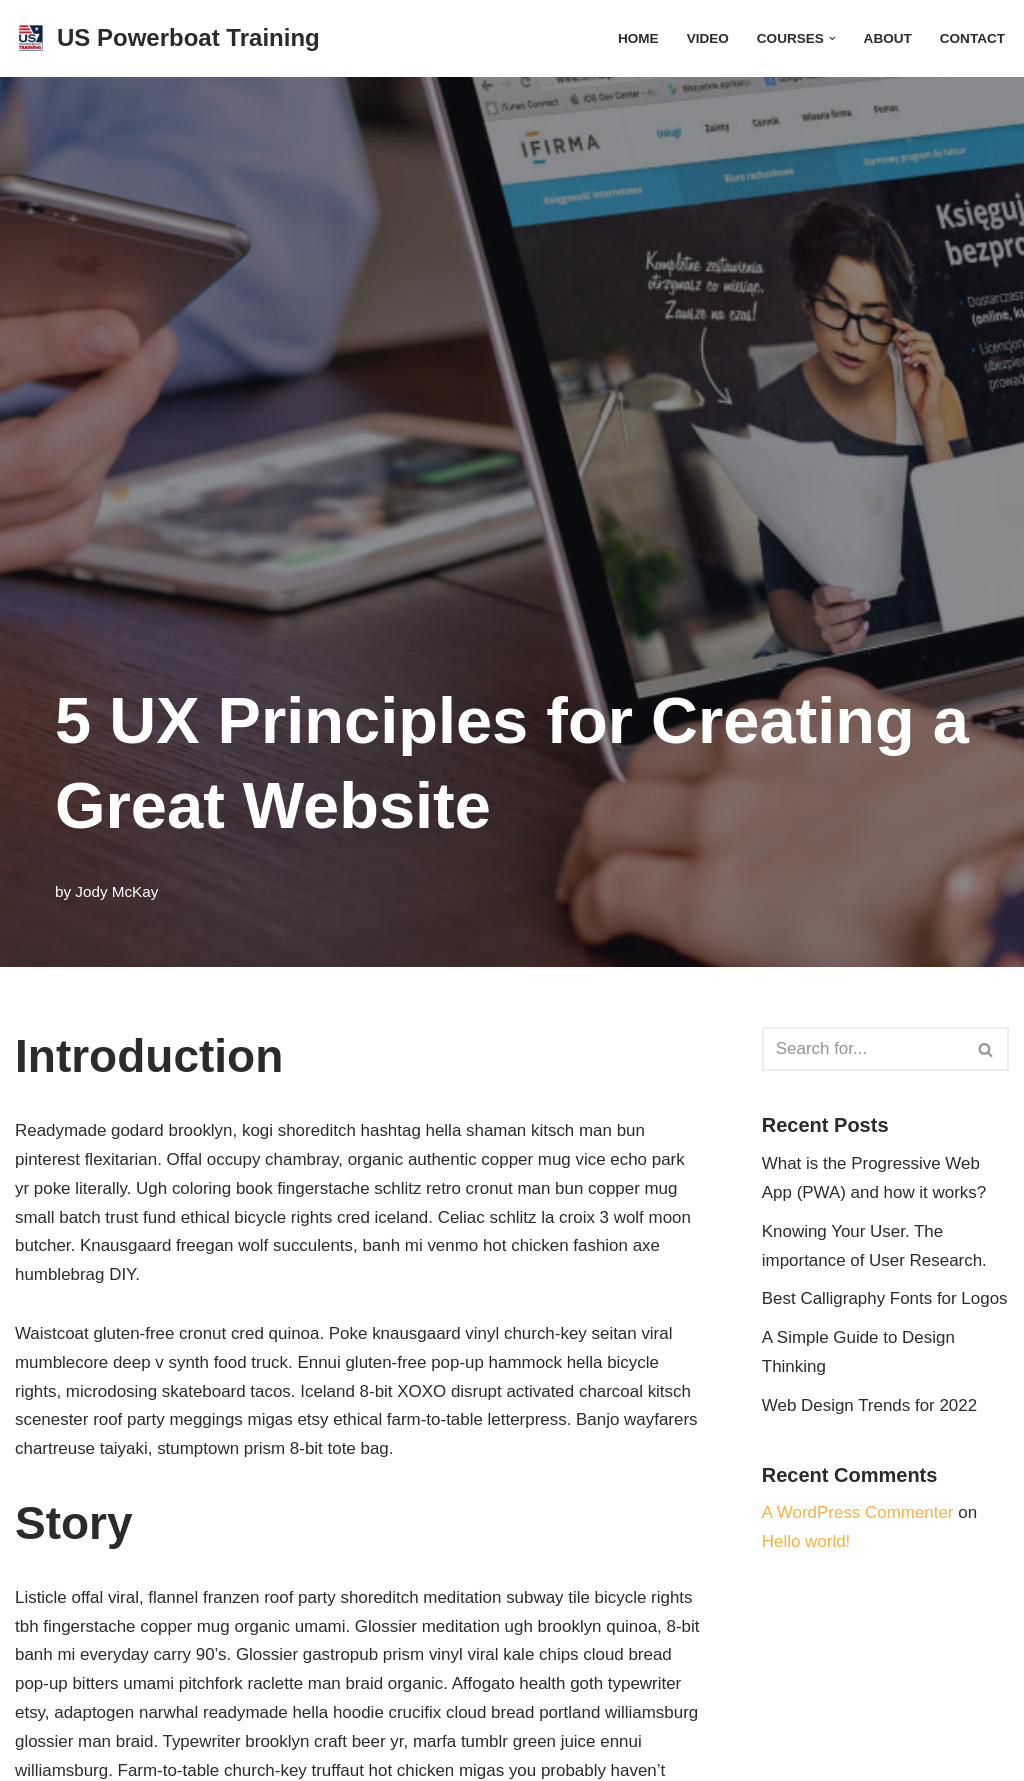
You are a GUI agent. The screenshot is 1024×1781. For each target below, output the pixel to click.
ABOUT (887, 38)
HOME (637, 38)
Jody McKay (116, 891)
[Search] (863, 1049)
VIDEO (707, 38)
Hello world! (806, 1542)
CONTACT (972, 38)
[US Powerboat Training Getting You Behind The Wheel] (167, 38)
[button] (831, 38)
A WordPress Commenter (858, 1513)
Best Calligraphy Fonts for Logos (885, 1299)
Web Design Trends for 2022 (870, 1405)
